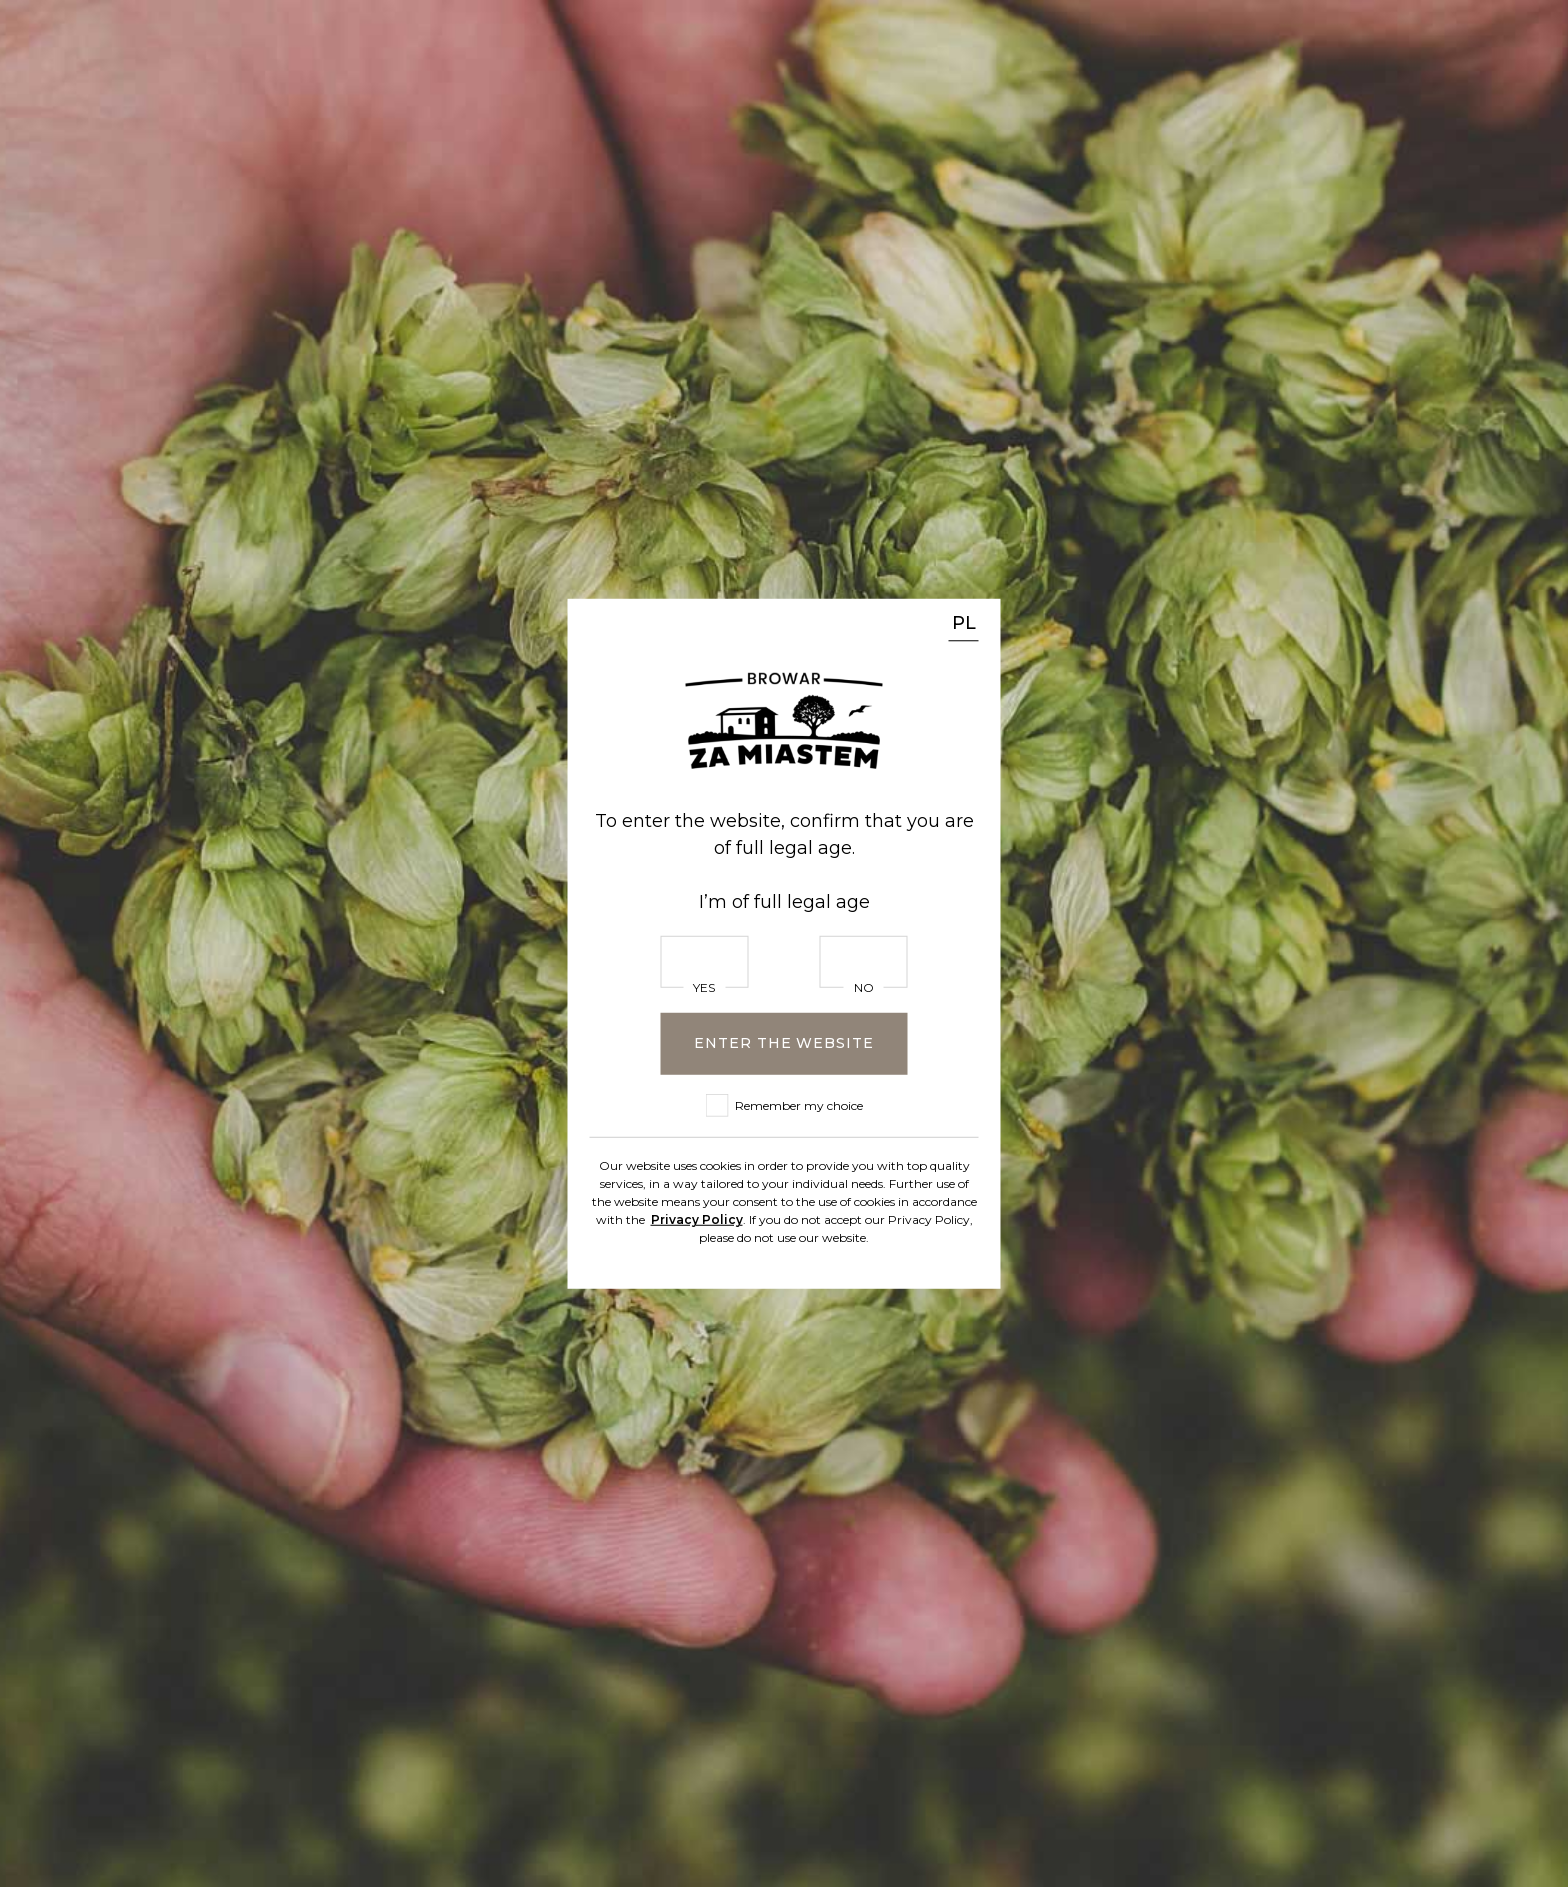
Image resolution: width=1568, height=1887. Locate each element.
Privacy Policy (697, 1218)
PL (964, 623)
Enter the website (783, 1043)
